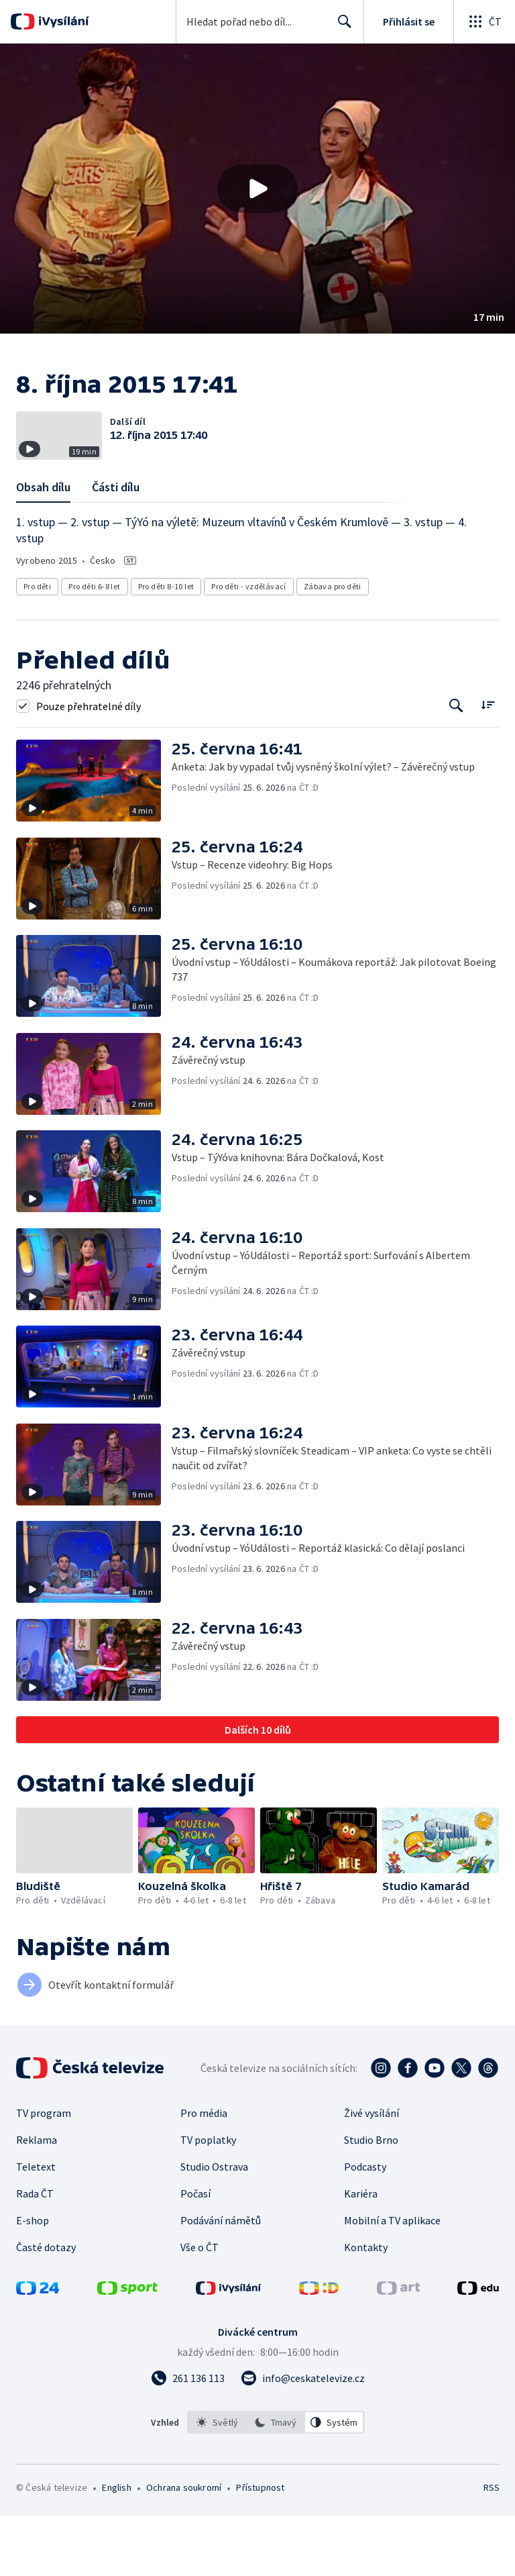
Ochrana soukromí (183, 2548)
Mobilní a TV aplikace (392, 2280)
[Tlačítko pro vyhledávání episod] (456, 766)
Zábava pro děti (332, 647)
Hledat (341, 26)
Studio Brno (371, 2200)
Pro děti (37, 647)
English (116, 2548)
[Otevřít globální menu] (484, 21)
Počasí (195, 2254)
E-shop (32, 2280)
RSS (491, 2548)
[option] (217, 2483)
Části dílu (115, 547)
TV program (43, 2173)
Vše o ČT (199, 2307)
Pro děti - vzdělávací (248, 647)
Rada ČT (35, 2254)
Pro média (203, 2173)
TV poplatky (208, 2200)
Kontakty (366, 2307)
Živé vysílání (371, 2173)
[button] (257, 189)
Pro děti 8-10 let (166, 647)
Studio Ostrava (214, 2227)
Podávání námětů (220, 2280)
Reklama (36, 2200)
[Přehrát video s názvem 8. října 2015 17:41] (257, 188)
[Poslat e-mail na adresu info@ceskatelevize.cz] (303, 2438)
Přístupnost (260, 2548)
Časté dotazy (46, 2307)
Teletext (36, 2227)
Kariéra (361, 2254)
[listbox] (276, 2482)
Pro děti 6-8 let (94, 647)
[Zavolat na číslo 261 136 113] (188, 2438)
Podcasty (365, 2227)
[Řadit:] (488, 765)
